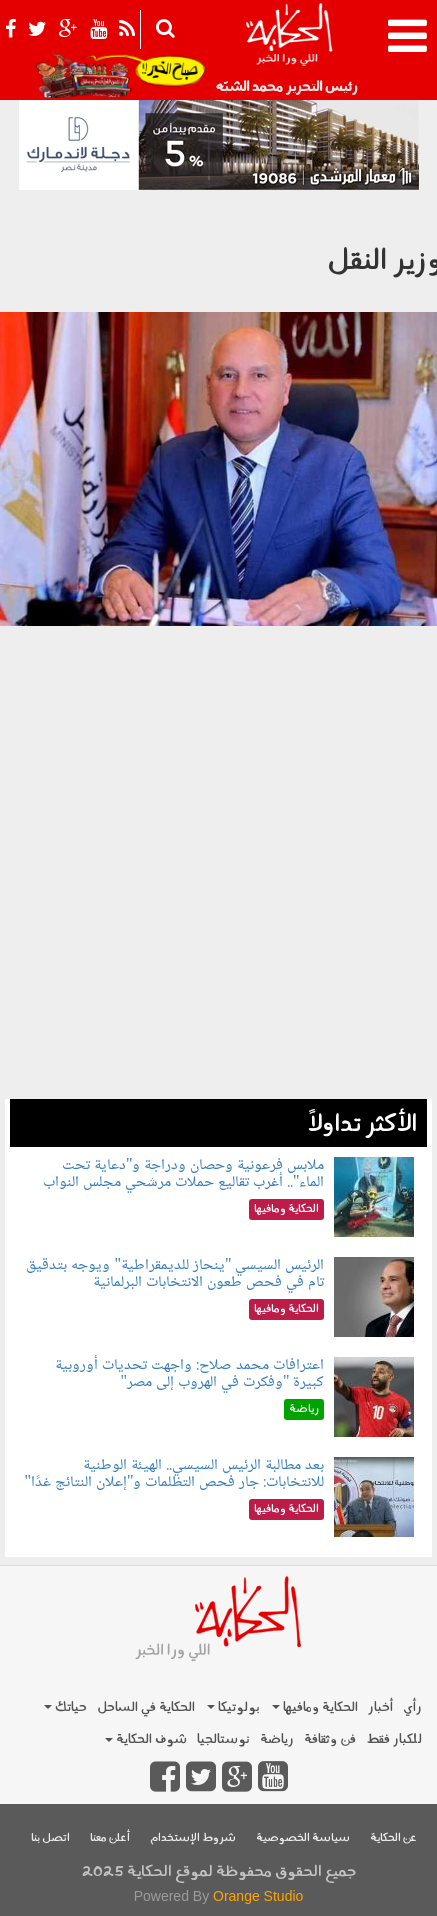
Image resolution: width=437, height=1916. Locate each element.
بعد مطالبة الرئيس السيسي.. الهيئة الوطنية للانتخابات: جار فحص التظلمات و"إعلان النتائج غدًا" (174, 1474)
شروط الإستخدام (193, 1838)
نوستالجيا (223, 1739)
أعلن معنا (110, 1838)
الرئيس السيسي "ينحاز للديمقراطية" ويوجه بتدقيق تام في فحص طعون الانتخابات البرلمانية (175, 1274)
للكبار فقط (394, 1739)
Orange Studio (258, 1896)
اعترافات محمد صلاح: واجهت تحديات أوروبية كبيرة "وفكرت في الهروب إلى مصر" (189, 1374)
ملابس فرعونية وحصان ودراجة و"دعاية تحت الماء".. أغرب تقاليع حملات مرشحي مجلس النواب (184, 1174)
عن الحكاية (393, 1838)
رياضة (277, 1739)
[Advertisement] (218, 880)
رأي (412, 1707)
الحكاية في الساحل (146, 1707)
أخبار (380, 1707)
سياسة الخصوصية (303, 1838)
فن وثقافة (330, 1739)
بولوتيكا (233, 1707)
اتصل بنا (50, 1838)
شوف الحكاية (146, 1739)
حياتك (65, 1707)
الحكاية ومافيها (315, 1707)
